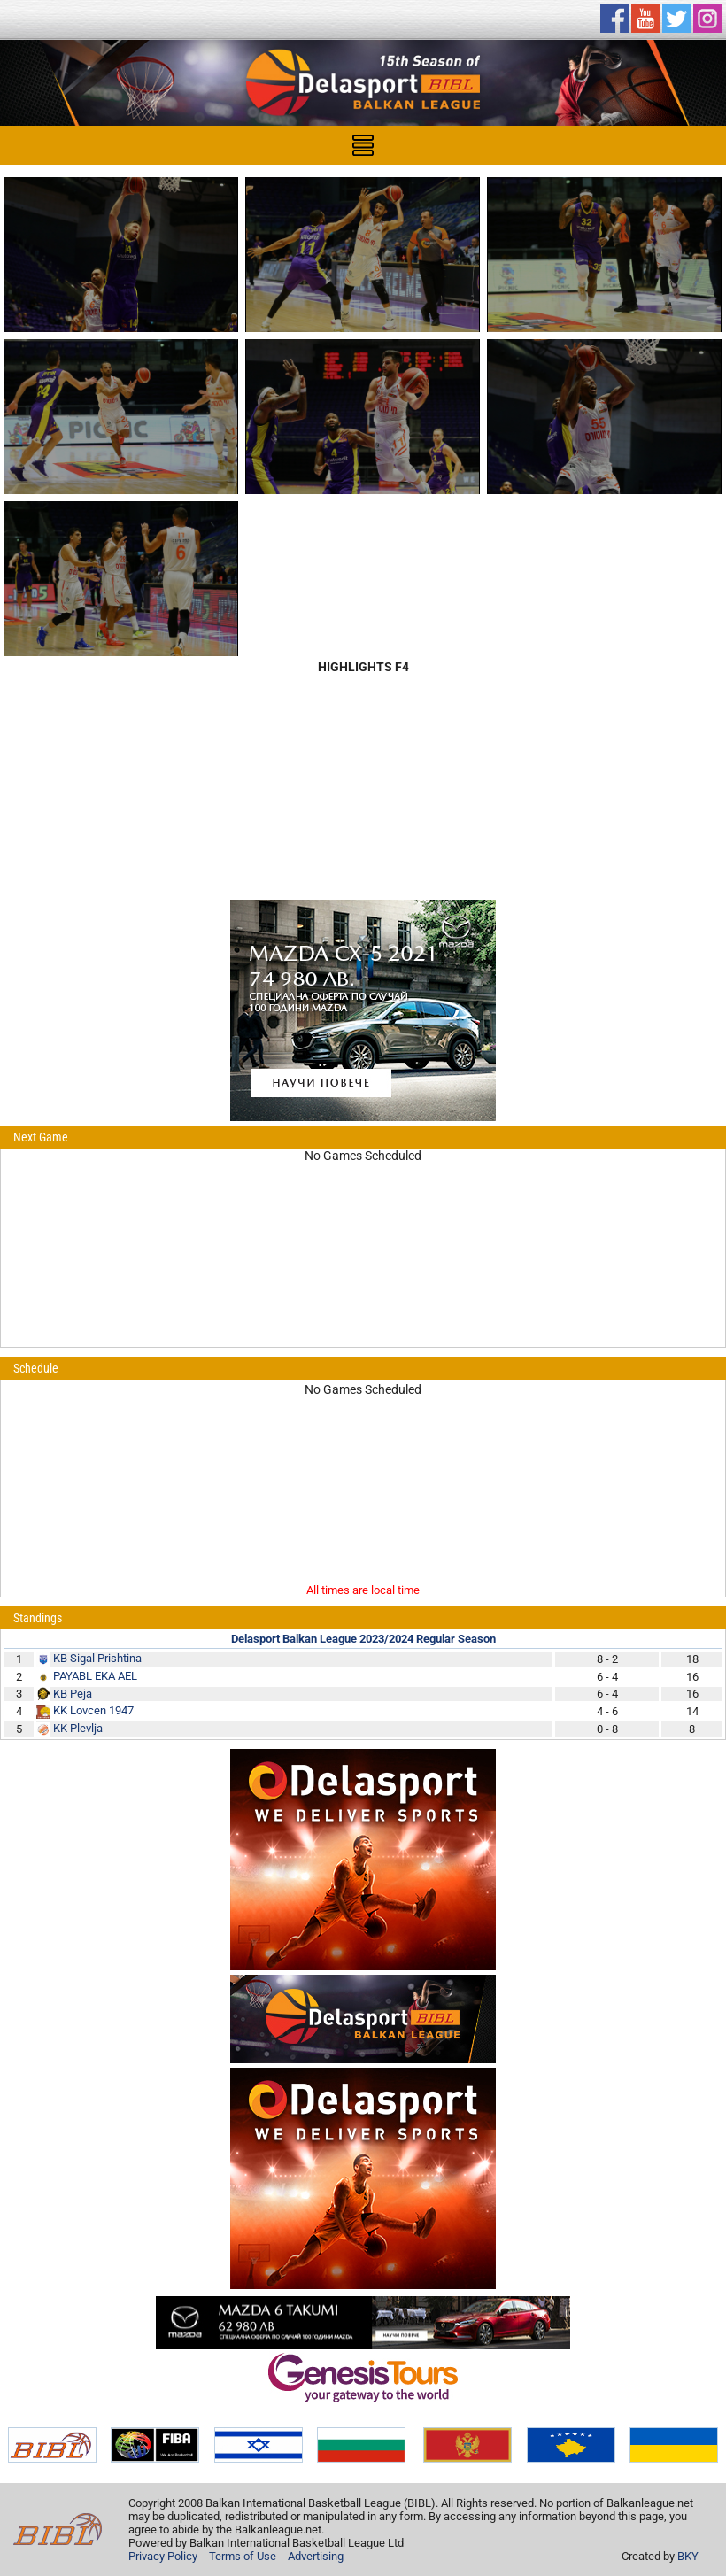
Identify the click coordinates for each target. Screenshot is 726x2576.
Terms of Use (242, 2556)
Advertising (316, 2556)
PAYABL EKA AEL (95, 1676)
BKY (688, 2556)
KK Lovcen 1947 (93, 1710)
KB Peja (72, 1693)
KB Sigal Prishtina (97, 1658)
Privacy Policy (162, 2556)
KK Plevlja (78, 1728)
